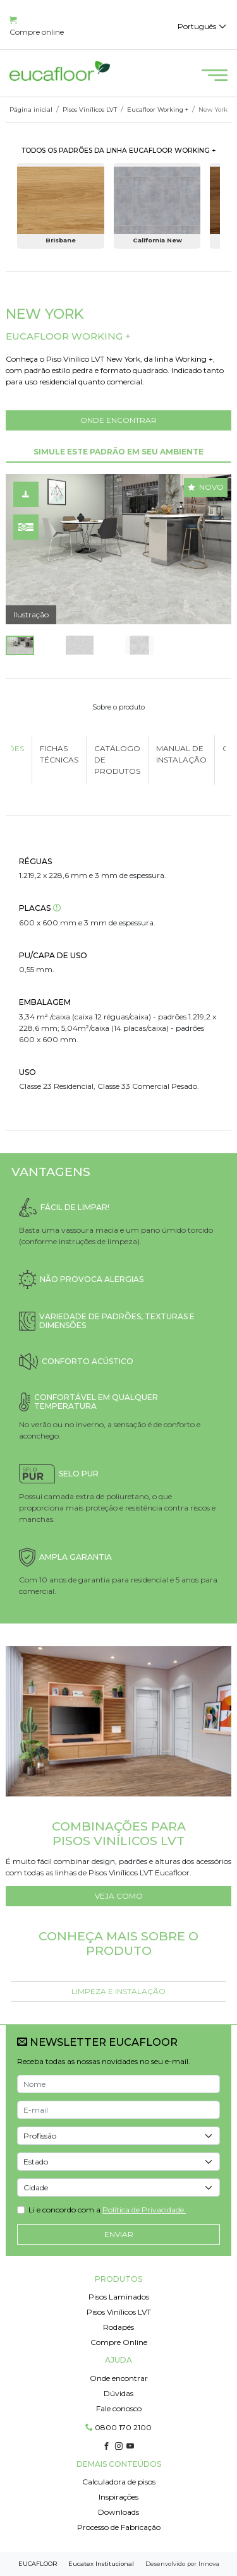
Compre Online (118, 2342)
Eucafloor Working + (157, 109)
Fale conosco (119, 2408)
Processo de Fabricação (119, 2527)
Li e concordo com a (107, 2209)
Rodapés (118, 2327)
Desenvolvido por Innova (182, 2563)
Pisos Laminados (118, 2296)
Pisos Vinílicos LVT (90, 109)
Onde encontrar (119, 2378)
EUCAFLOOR (37, 2563)
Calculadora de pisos (118, 2481)
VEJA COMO (119, 1896)
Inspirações (118, 2497)
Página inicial (30, 109)
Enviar (118, 2234)
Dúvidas (118, 2393)
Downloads (118, 2512)
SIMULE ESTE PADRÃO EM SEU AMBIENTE (118, 451)
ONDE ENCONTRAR (118, 420)
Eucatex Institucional (101, 2563)
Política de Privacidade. (144, 2209)
